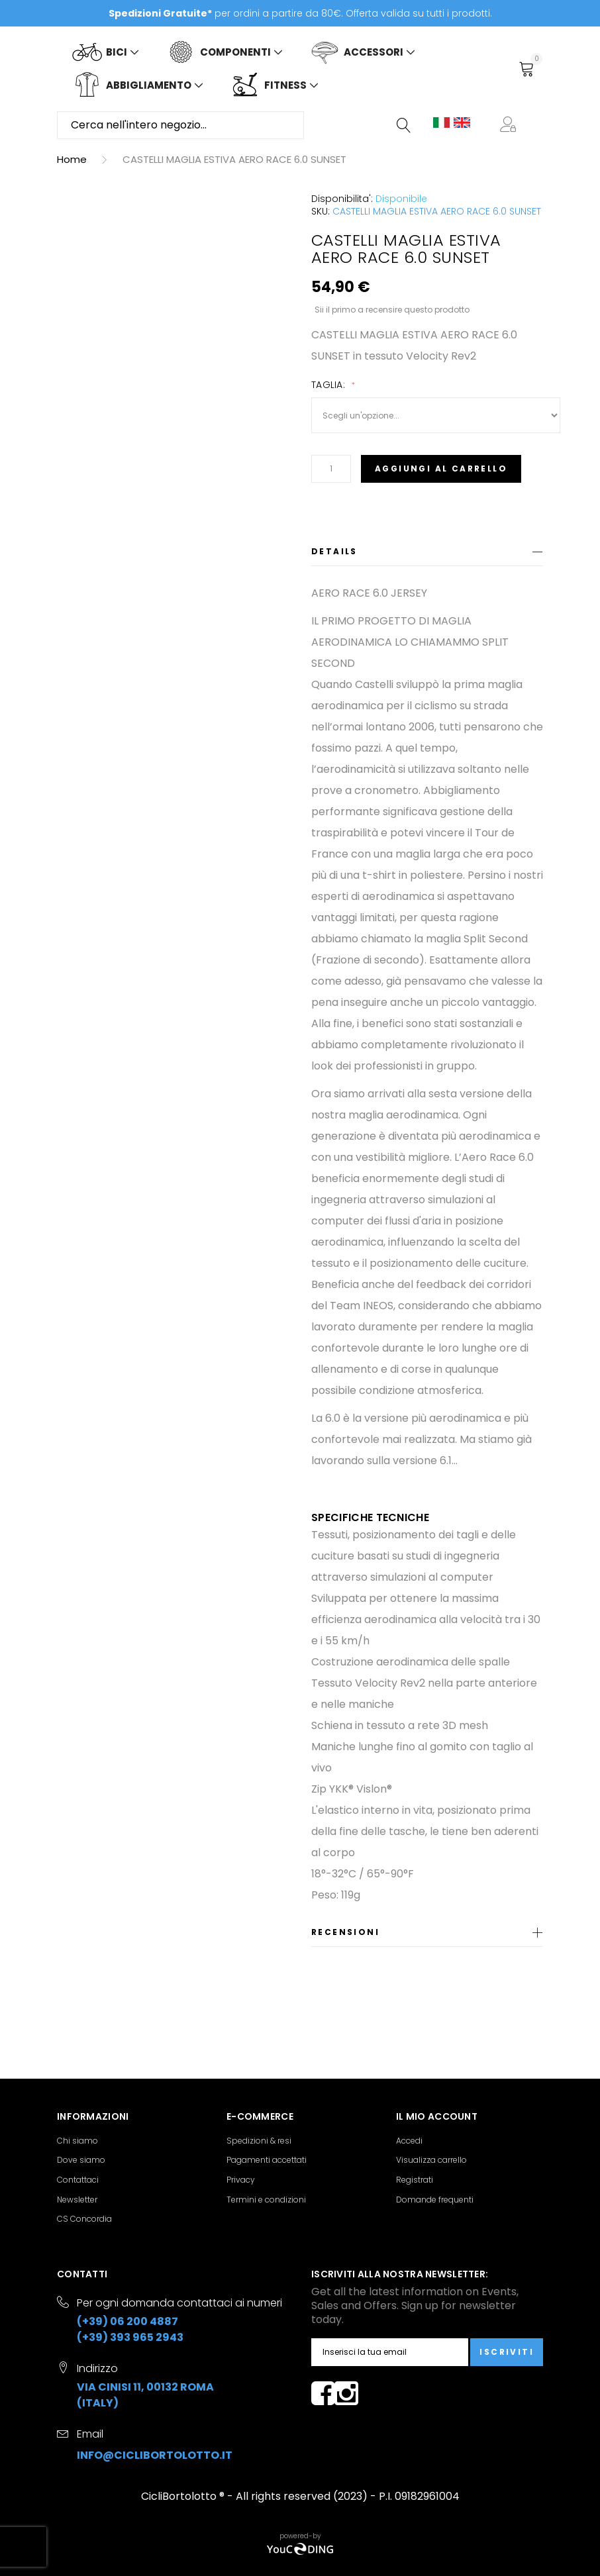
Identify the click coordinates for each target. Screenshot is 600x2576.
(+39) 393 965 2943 (130, 2337)
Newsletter (77, 2199)
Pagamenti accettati (266, 2159)
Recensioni (345, 1932)
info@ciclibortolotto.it (154, 2455)
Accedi (409, 2140)
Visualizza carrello (431, 2159)
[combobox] (180, 125)
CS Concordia (84, 2218)
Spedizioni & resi (258, 2140)
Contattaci (78, 2179)
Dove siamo (81, 2159)
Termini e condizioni (266, 2199)
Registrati (414, 2179)
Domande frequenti (435, 2199)
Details (334, 551)
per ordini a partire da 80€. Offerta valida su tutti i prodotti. (300, 13)
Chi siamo (77, 2140)
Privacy (240, 2179)
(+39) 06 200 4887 (127, 2321)
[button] (510, 125)
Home (72, 159)
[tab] (427, 554)
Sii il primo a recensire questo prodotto (392, 309)
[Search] (405, 125)
